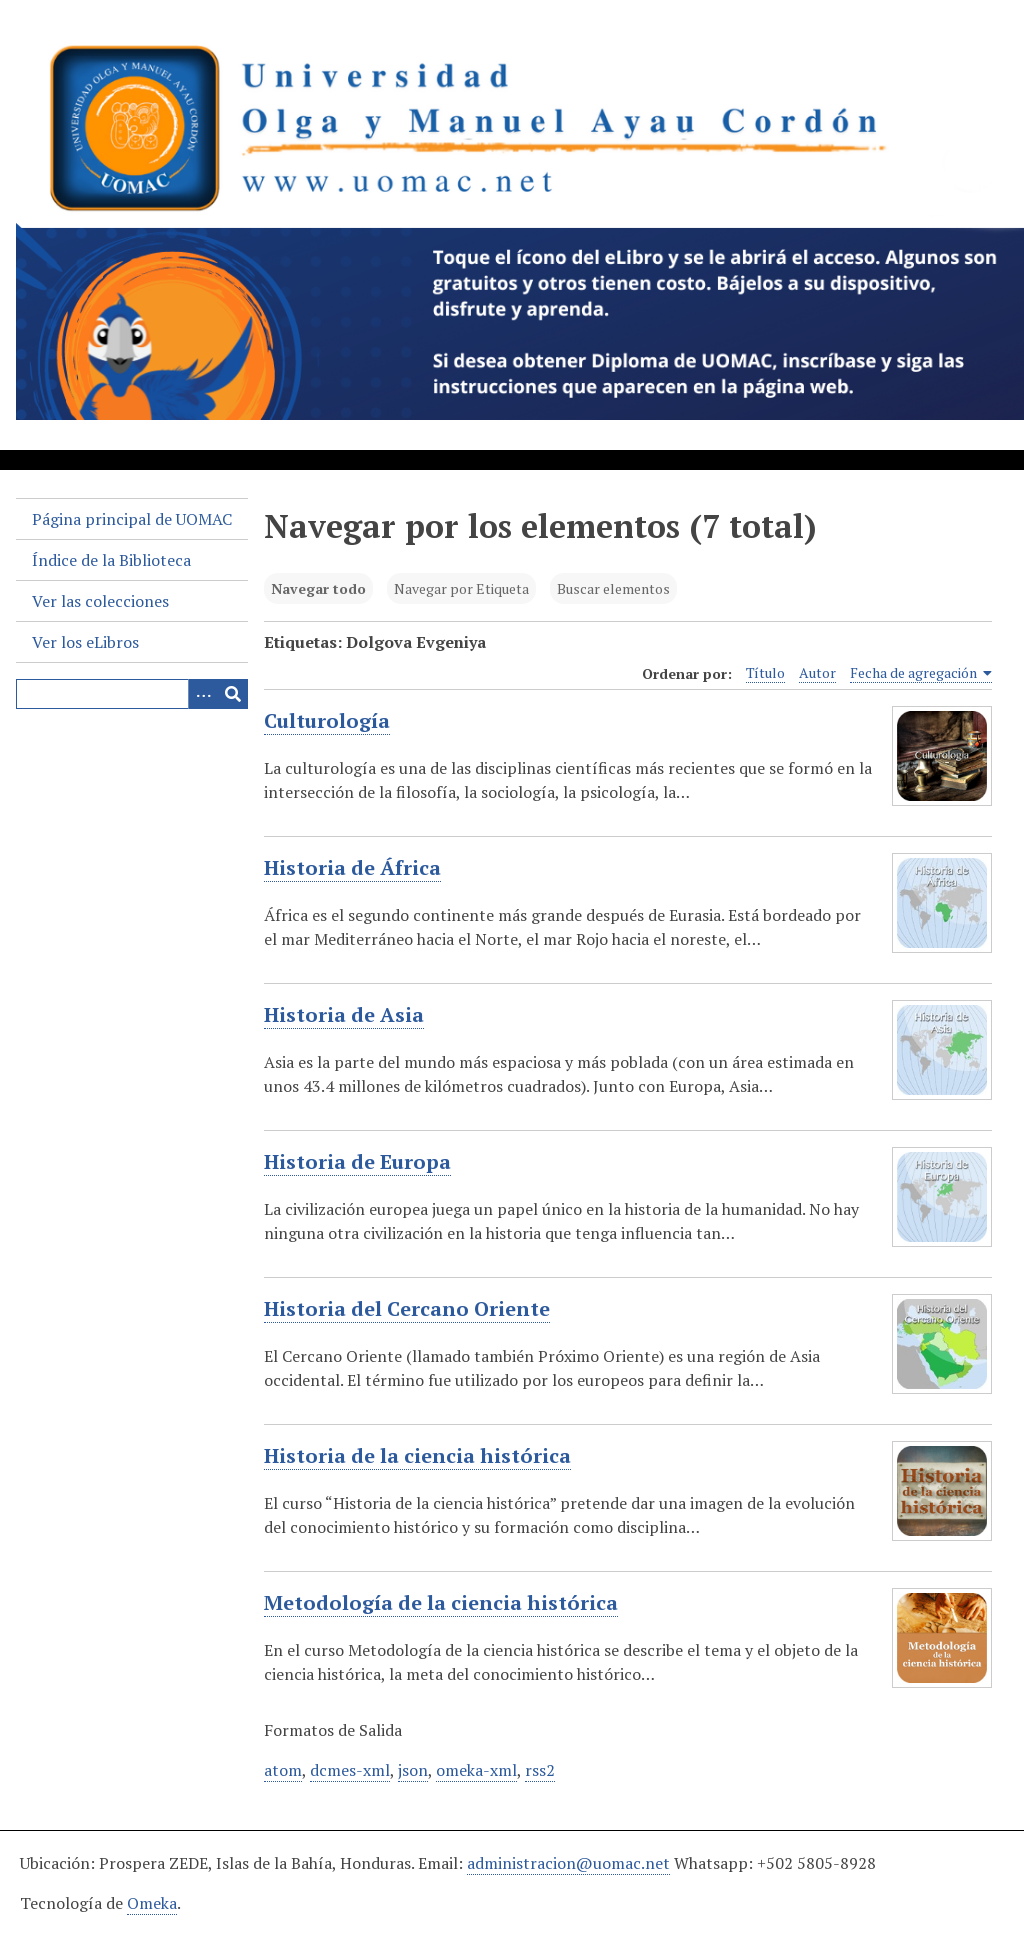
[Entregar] (233, 694)
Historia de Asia (344, 1015)
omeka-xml (476, 1770)
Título (765, 672)
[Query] (132, 694)
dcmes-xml (350, 1770)
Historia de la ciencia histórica (417, 1456)
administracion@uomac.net (568, 1863)
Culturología (327, 721)
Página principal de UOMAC (132, 519)
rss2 (540, 1770)
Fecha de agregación (921, 673)
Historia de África (352, 868)
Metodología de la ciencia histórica (441, 1603)
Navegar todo (318, 588)
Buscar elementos (613, 588)
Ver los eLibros (85, 642)
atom (283, 1770)
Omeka (152, 1903)
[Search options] (203, 694)
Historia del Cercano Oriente (407, 1309)
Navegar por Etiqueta (461, 588)
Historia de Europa (357, 1162)
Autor (817, 672)
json (413, 1770)
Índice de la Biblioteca (111, 560)
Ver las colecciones (100, 601)
